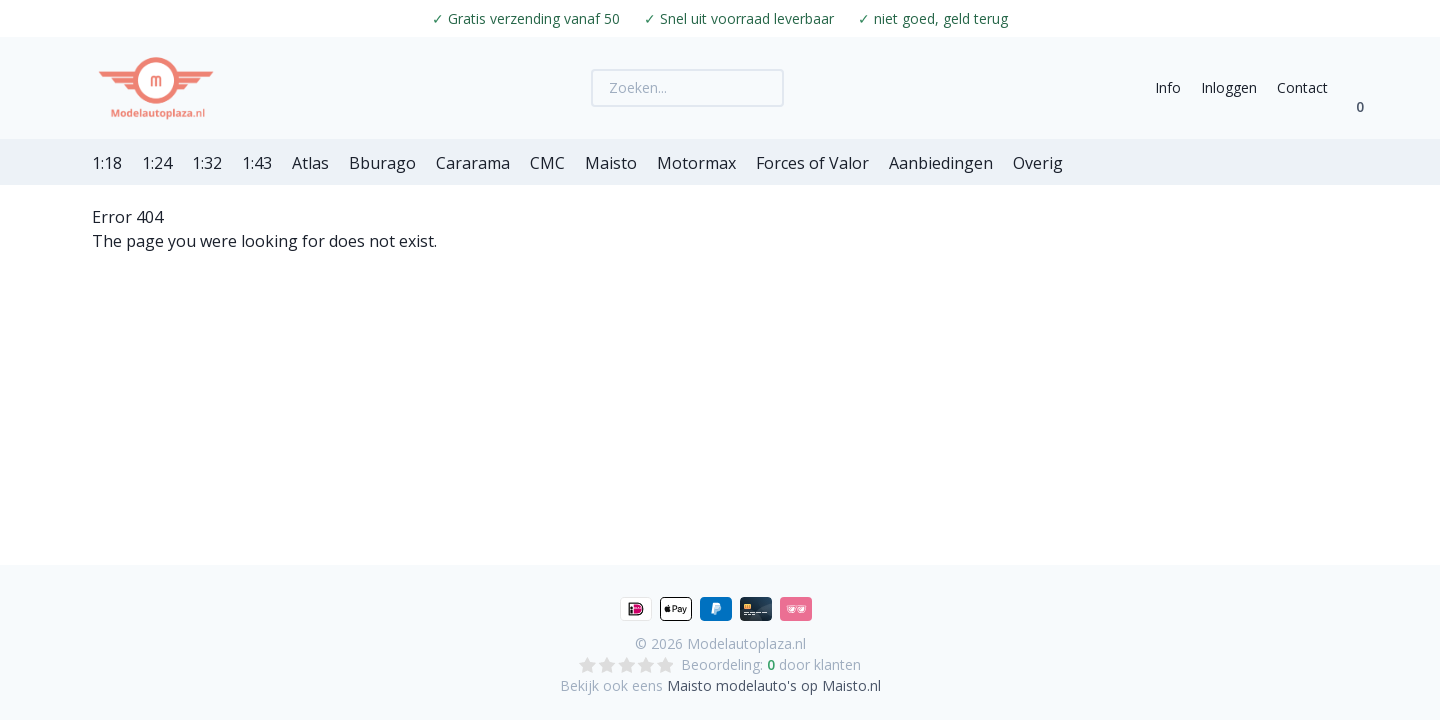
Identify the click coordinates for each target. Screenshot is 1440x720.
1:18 (107, 163)
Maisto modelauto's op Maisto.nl (774, 685)
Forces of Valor (812, 163)
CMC (547, 163)
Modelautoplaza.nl (746, 643)
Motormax (696, 163)
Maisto (611, 163)
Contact (1302, 87)
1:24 (157, 163)
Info (1168, 87)
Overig (1038, 163)
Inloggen (1229, 87)
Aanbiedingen (941, 163)
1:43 (257, 163)
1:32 (207, 163)
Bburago (382, 163)
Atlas (310, 163)
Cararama (473, 163)
